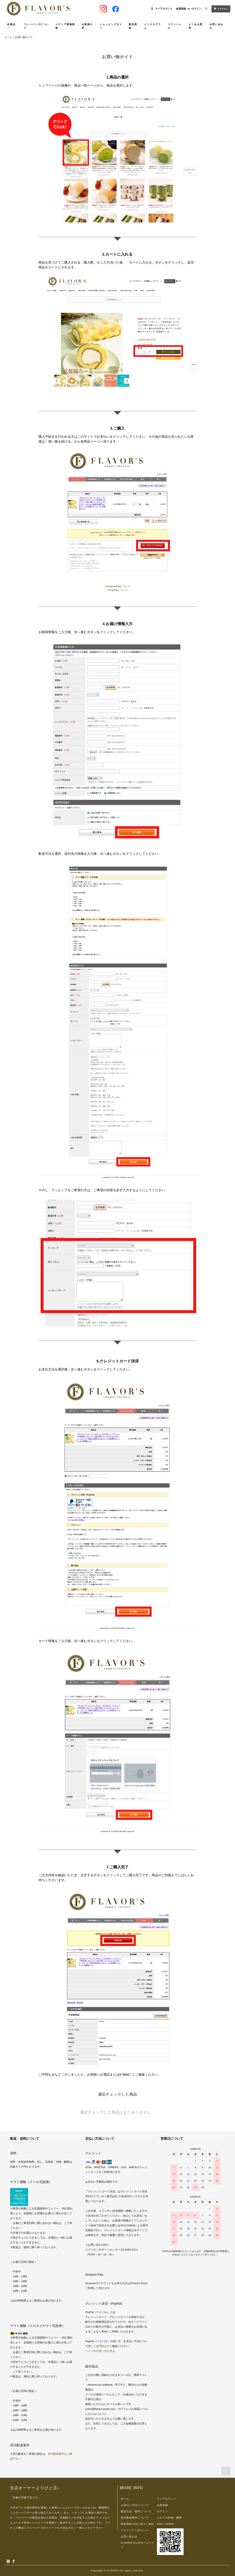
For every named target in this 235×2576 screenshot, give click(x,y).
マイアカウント (164, 8)
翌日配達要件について (135, 2517)
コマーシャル (175, 26)
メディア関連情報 (65, 26)
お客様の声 (87, 26)
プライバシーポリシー (135, 2530)
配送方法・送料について (136, 2511)
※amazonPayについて (118, 586)
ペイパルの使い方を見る (100, 2350)
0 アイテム (220, 8)
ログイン (196, 8)
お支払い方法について (135, 2505)
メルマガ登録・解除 (169, 2517)
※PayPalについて (117, 590)
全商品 (11, 26)
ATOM (170, 2523)
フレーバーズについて (36, 26)
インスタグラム (152, 26)
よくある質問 (196, 26)
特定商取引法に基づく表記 (137, 2523)
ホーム (8, 37)
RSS (160, 2523)
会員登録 (181, 8)
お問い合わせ (216, 26)
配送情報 (133, 26)
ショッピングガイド (111, 26)
